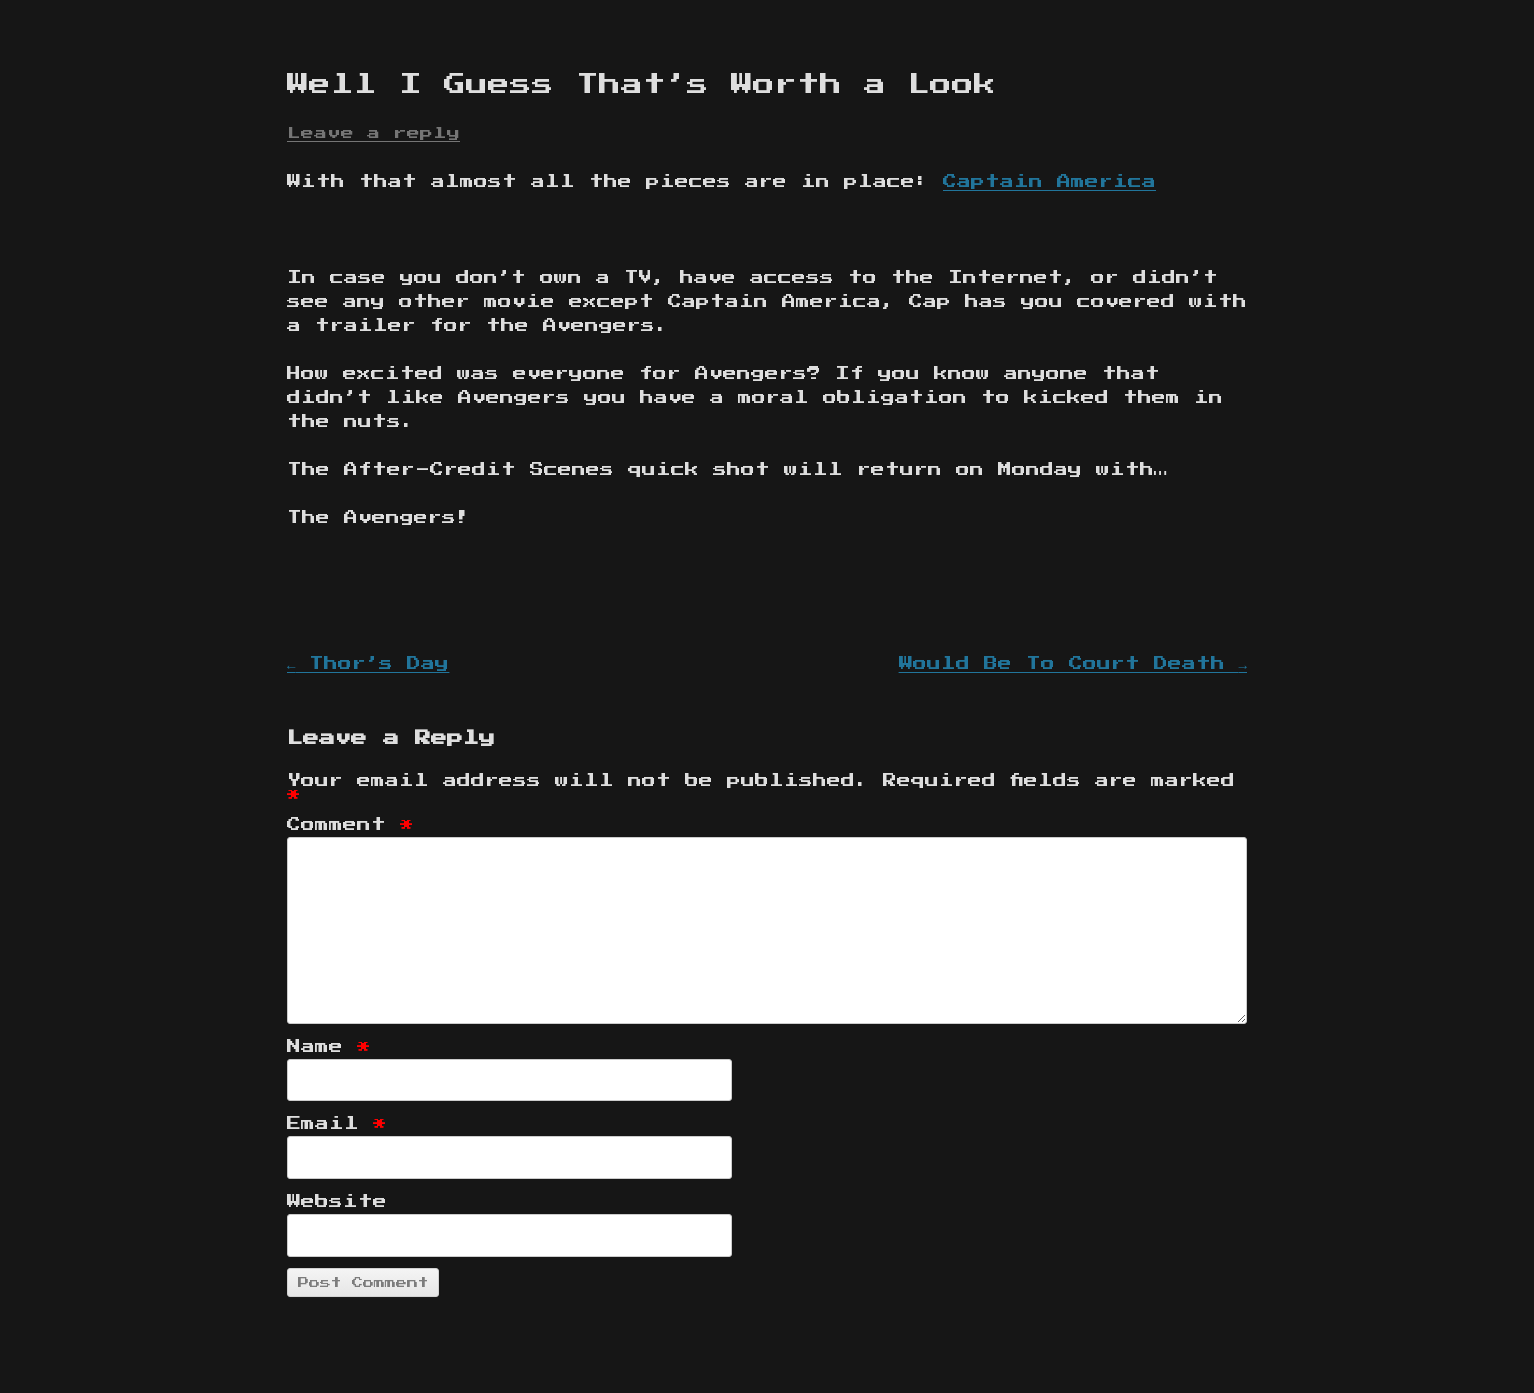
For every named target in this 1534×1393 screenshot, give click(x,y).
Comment (350, 825)
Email (337, 1124)
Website (337, 1202)
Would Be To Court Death (1073, 664)
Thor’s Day (368, 664)
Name (329, 1047)
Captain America (1049, 182)
